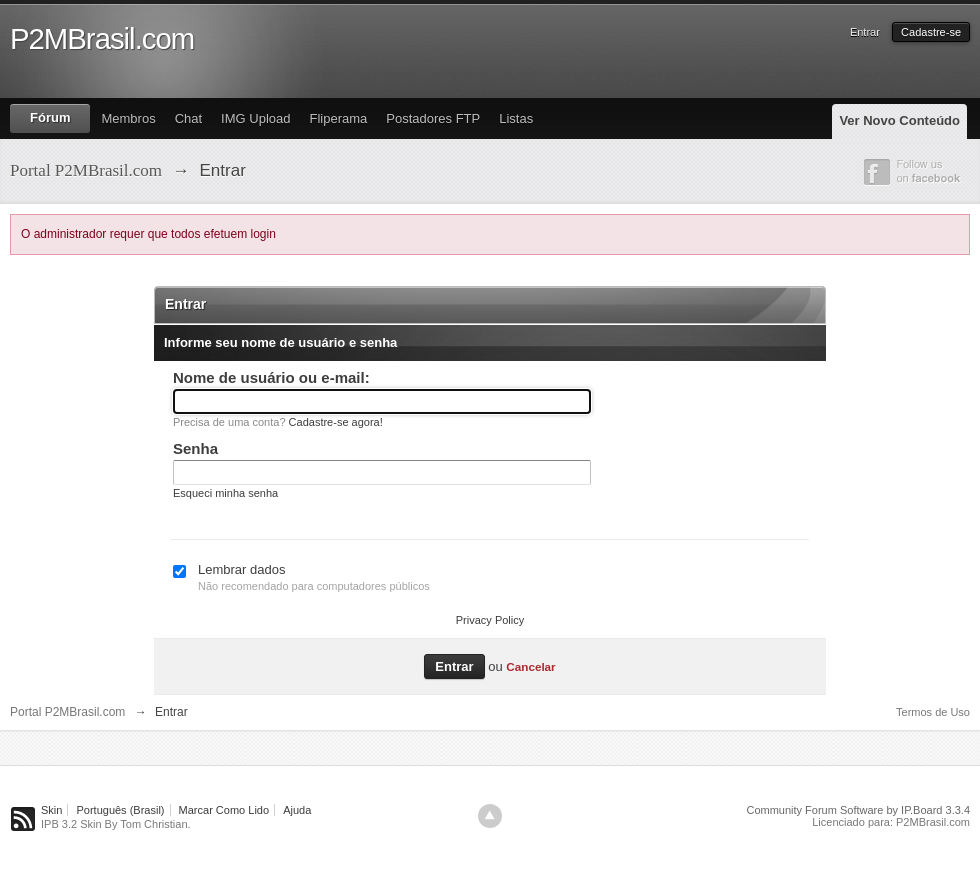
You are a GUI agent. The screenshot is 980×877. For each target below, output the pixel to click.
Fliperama (338, 118)
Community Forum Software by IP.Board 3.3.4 (858, 810)
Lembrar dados (241, 569)
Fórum (50, 117)
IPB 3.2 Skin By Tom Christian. (116, 824)
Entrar (865, 32)
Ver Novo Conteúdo (899, 120)
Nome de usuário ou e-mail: (271, 377)
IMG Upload (255, 118)
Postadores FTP (433, 118)
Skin (51, 810)
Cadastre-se (931, 32)
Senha (195, 448)
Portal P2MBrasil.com (67, 712)
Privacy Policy (490, 620)
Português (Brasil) (120, 810)
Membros (128, 118)
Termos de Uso (933, 712)
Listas (516, 118)
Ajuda (297, 810)
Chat (188, 118)
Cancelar (530, 666)
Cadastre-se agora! (336, 422)
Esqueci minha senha (225, 493)
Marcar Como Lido (224, 810)
